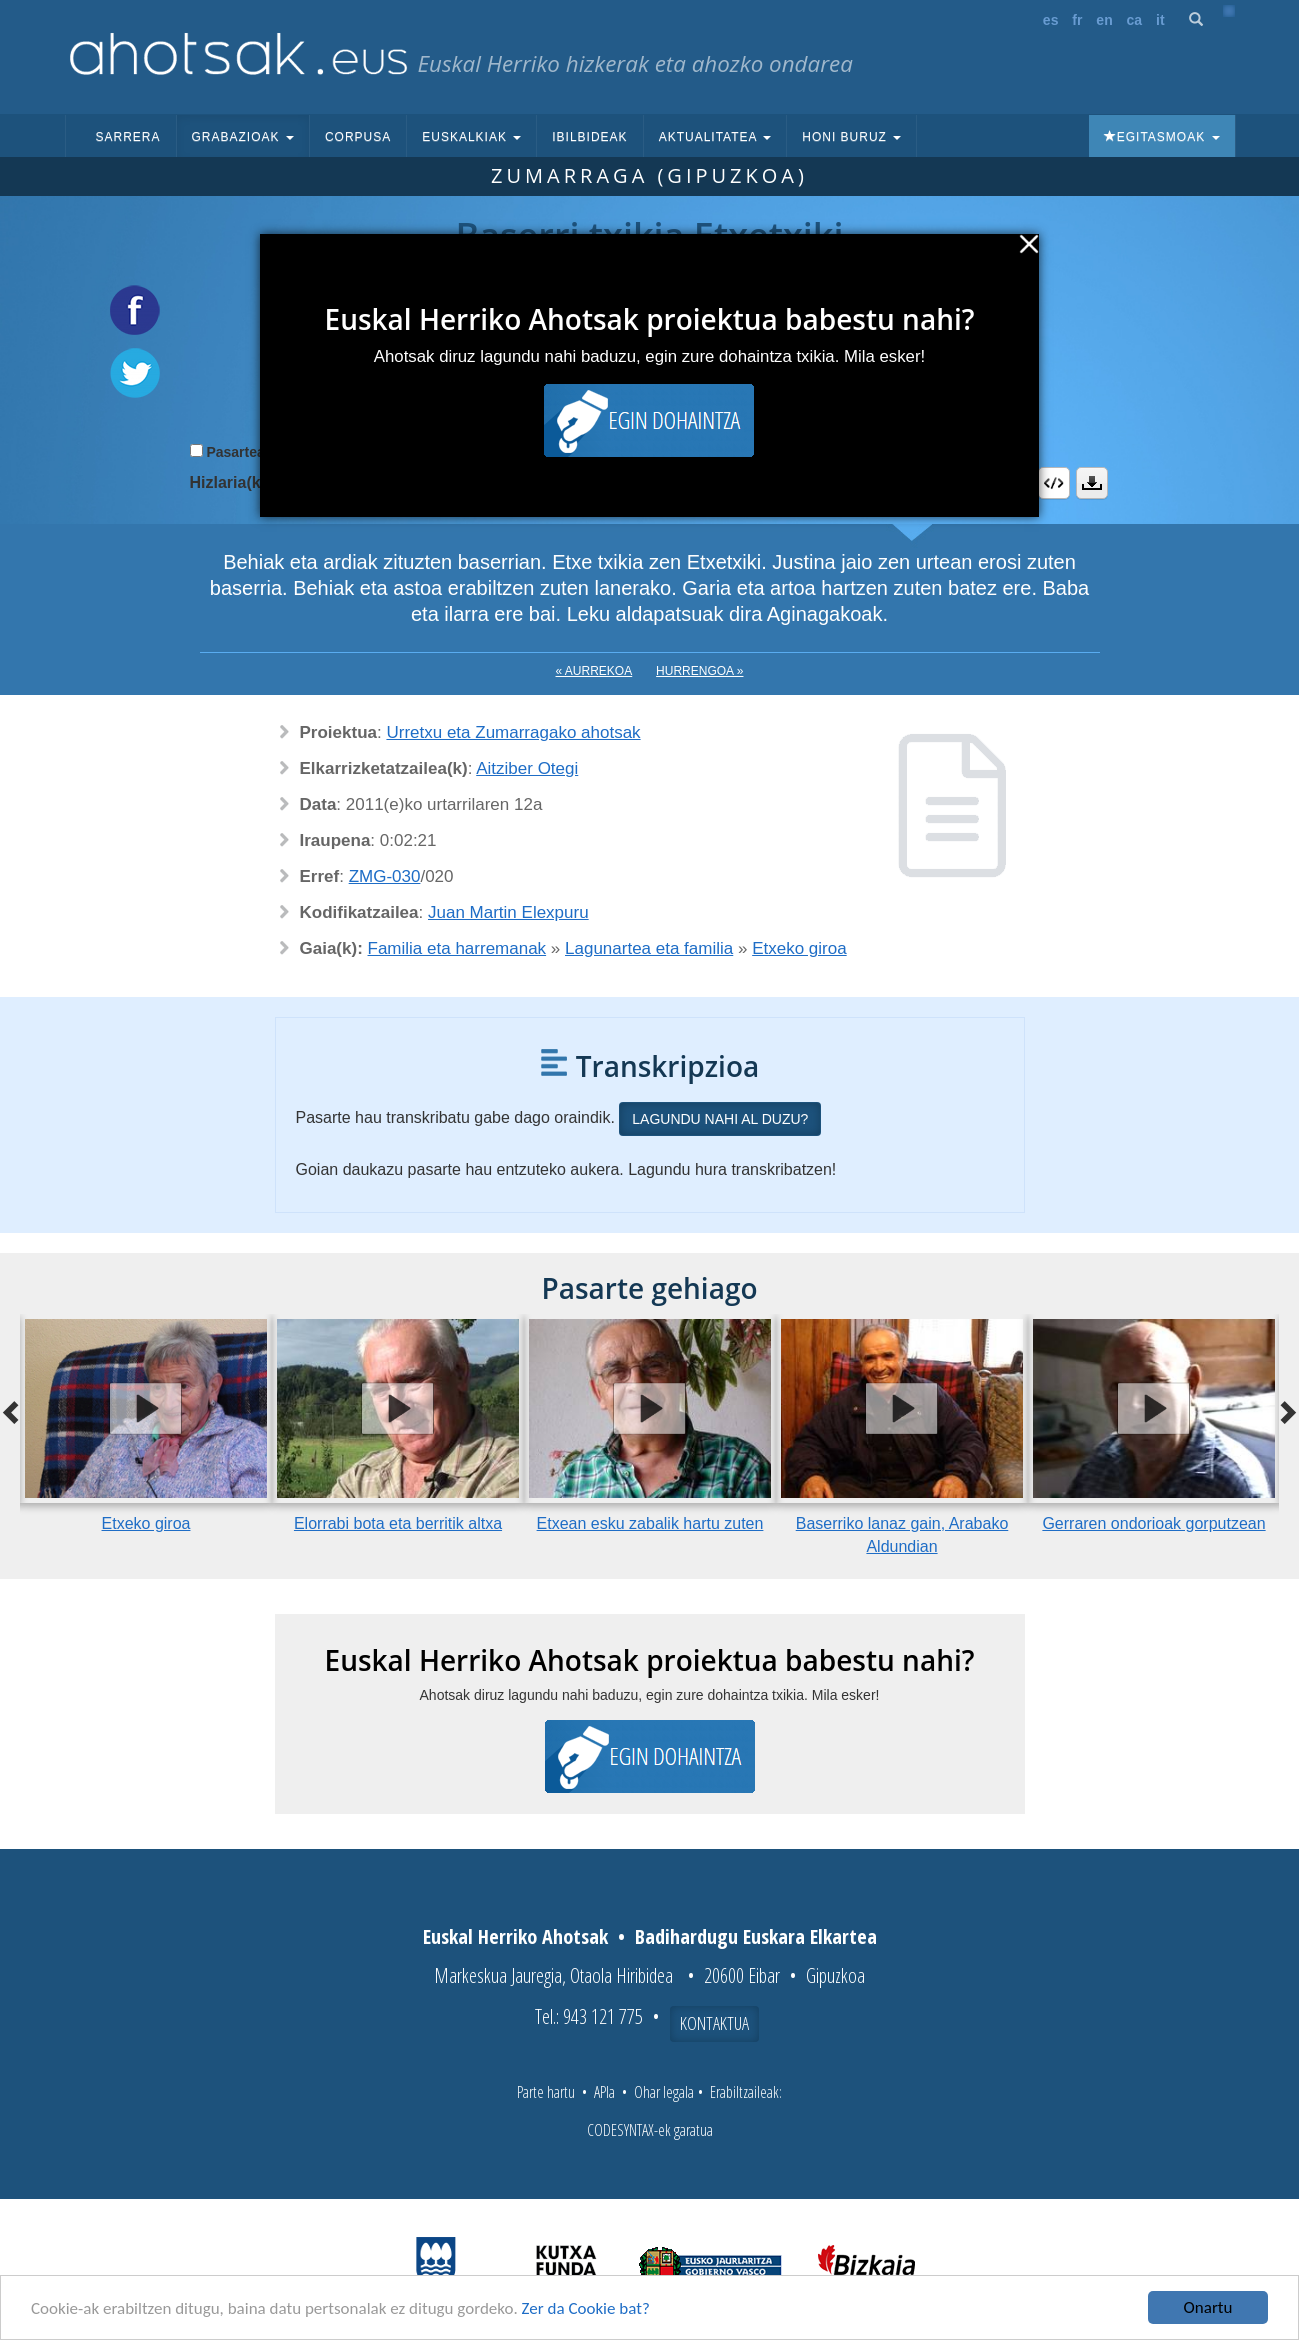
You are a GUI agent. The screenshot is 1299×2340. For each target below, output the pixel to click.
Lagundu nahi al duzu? (720, 1119)
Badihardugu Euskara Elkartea (756, 1936)
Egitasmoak (1162, 137)
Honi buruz (851, 137)
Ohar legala (664, 2092)
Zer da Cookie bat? (586, 2308)
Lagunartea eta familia (649, 948)
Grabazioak (243, 137)
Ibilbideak (589, 137)
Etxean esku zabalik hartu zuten (650, 1523)
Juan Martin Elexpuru (508, 912)
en (1104, 20)
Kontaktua (714, 2023)
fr (1077, 20)
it (1160, 20)
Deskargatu (1092, 483)
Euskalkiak (471, 137)
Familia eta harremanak (457, 948)
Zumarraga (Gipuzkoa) (649, 175)
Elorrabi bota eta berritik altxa (398, 1523)
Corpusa (358, 137)
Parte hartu (546, 2092)
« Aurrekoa (594, 671)
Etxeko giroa (799, 948)
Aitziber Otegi (527, 768)
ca (1135, 20)
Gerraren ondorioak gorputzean (1153, 1523)
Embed (1054, 483)
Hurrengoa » (699, 671)
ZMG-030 (385, 876)
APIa (604, 2092)
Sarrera (128, 137)
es (1051, 20)
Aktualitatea (715, 137)
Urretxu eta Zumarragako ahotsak (513, 732)
